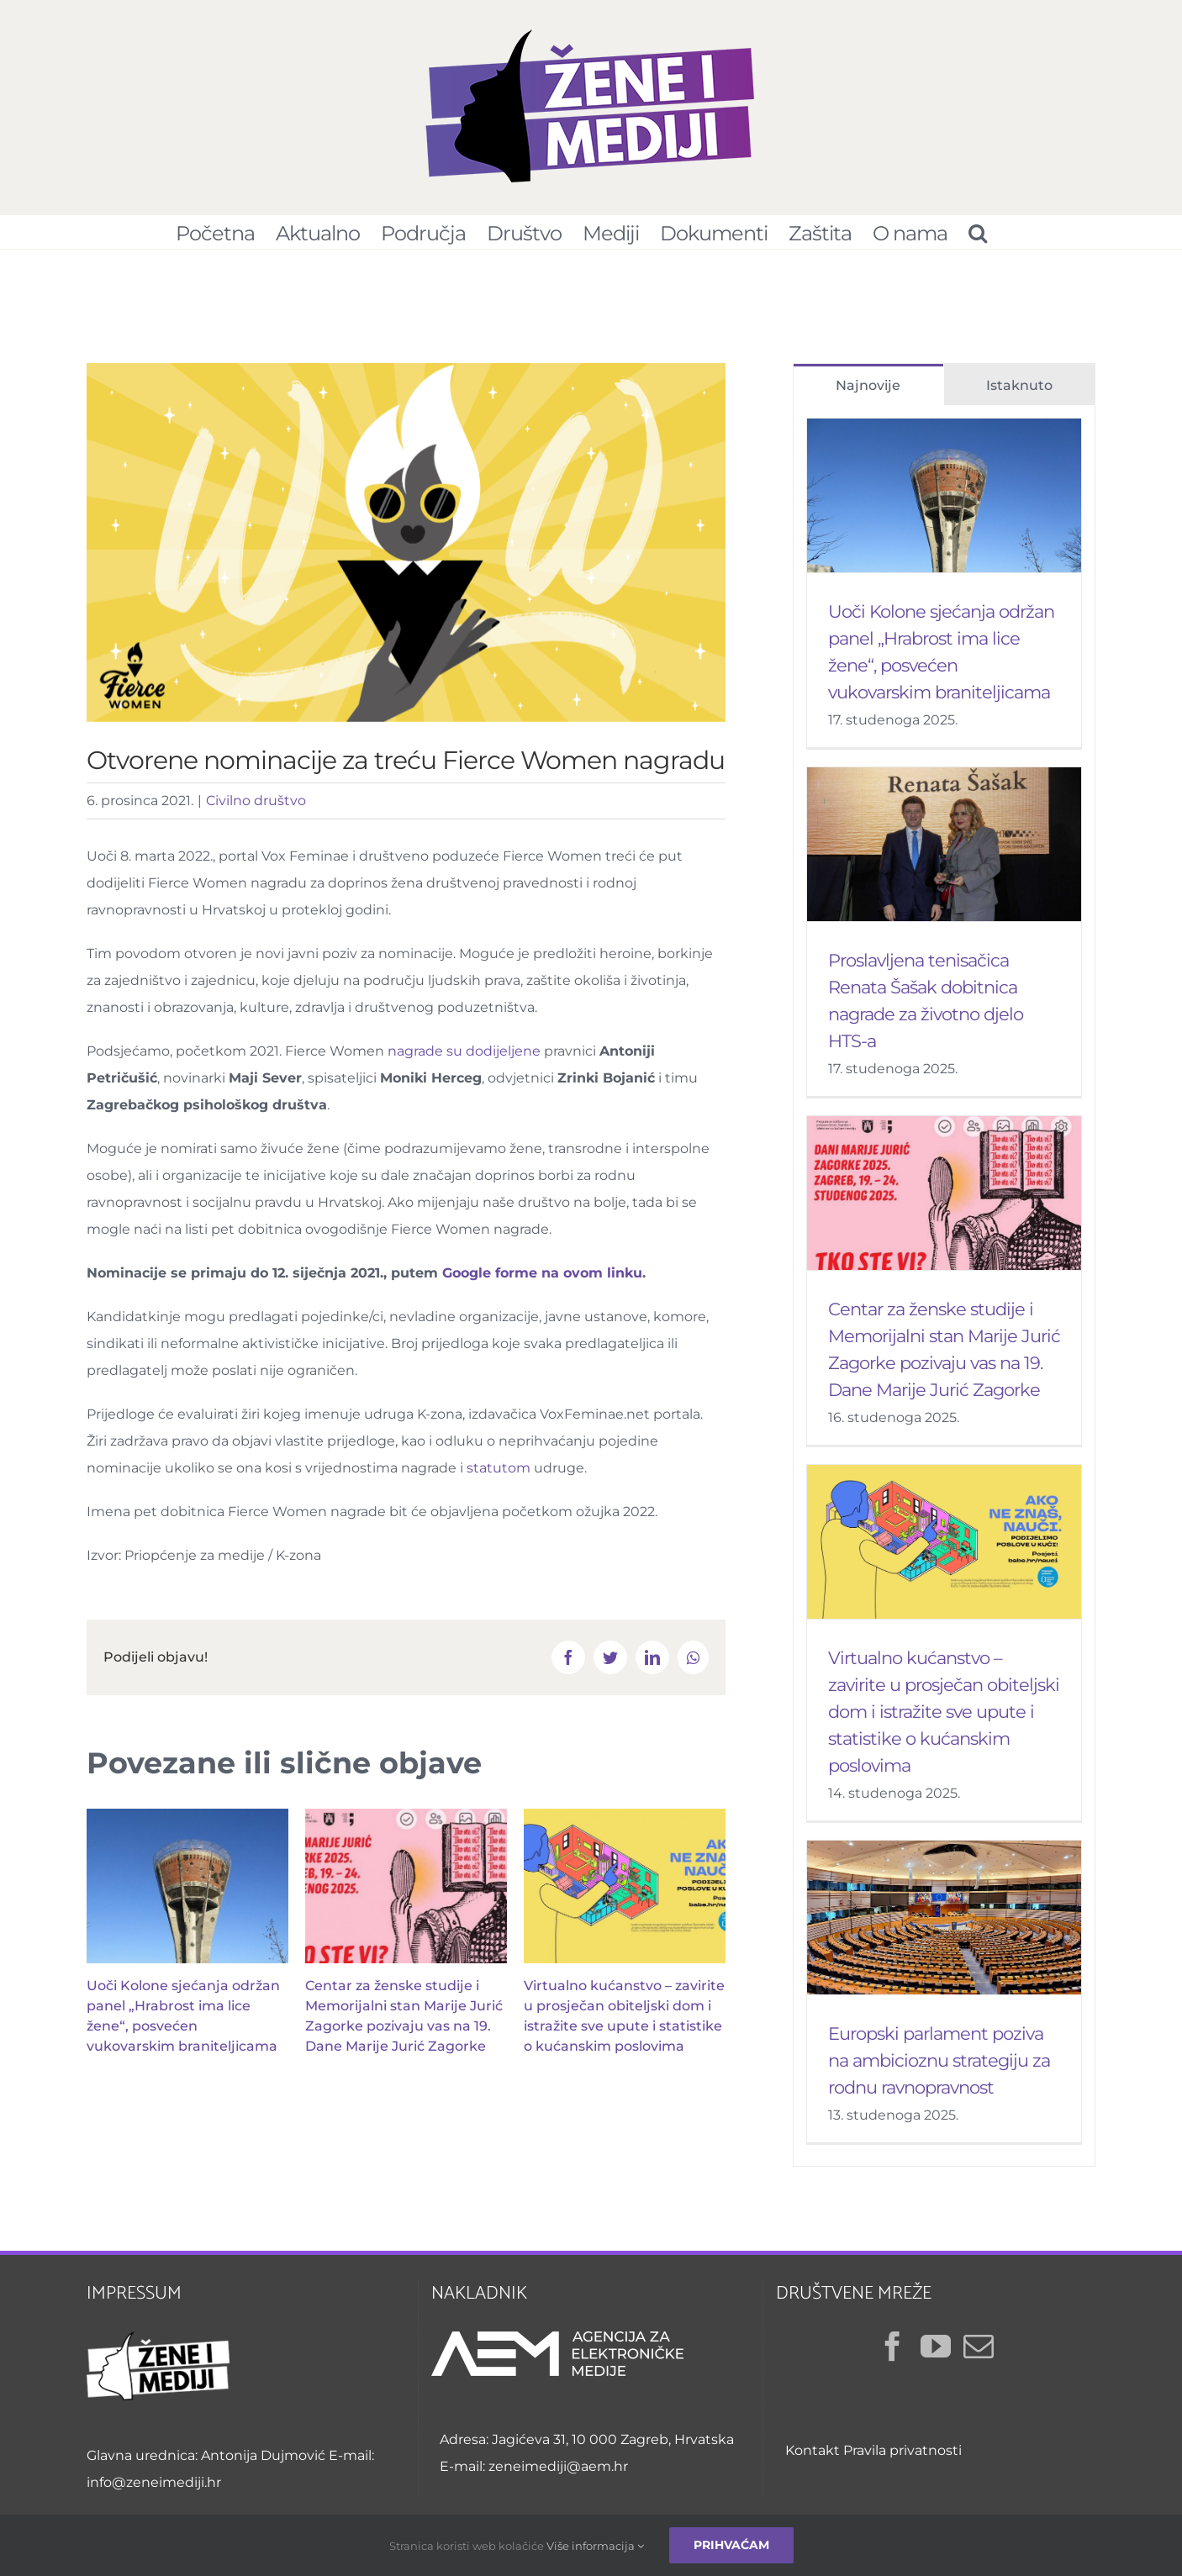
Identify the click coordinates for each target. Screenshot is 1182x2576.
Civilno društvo (256, 809)
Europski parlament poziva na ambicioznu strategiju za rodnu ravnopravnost (939, 2068)
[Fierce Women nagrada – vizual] (406, 550)
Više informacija (595, 2545)
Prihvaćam (731, 2544)
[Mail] (978, 2355)
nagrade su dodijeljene (464, 1059)
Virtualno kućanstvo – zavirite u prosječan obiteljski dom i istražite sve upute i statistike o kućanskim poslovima (943, 1720)
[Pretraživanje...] (977, 232)
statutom (498, 1476)
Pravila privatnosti (902, 2459)
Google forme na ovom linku (542, 1281)
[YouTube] (936, 2355)
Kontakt (812, 2459)
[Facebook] (893, 2355)
